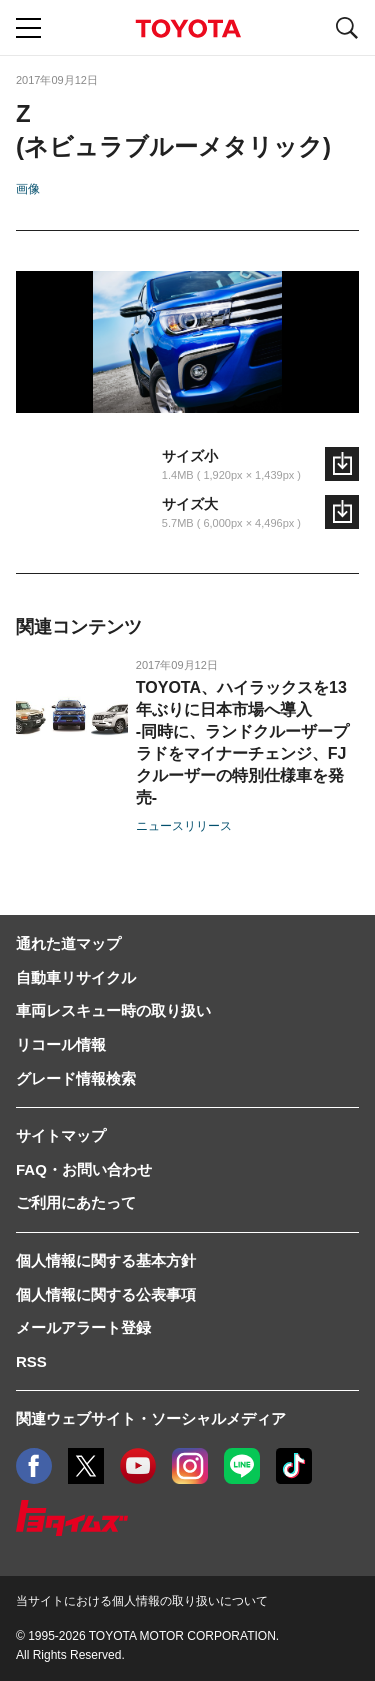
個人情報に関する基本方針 (106, 1260)
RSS (31, 1361)
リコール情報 (61, 1044)
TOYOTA (188, 28)
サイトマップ (61, 1135)
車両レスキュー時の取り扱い (113, 1010)
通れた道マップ (68, 943)
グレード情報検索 (76, 1078)
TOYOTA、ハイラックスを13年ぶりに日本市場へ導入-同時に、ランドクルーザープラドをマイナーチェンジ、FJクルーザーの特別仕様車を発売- (242, 742)
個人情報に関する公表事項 (106, 1294)
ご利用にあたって (76, 1202)
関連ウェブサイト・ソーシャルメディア (151, 1418)
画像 (28, 189)
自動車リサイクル (76, 977)
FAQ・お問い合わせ (84, 1169)
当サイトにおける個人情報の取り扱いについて (142, 1601)
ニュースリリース (184, 826)
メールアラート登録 (83, 1327)
